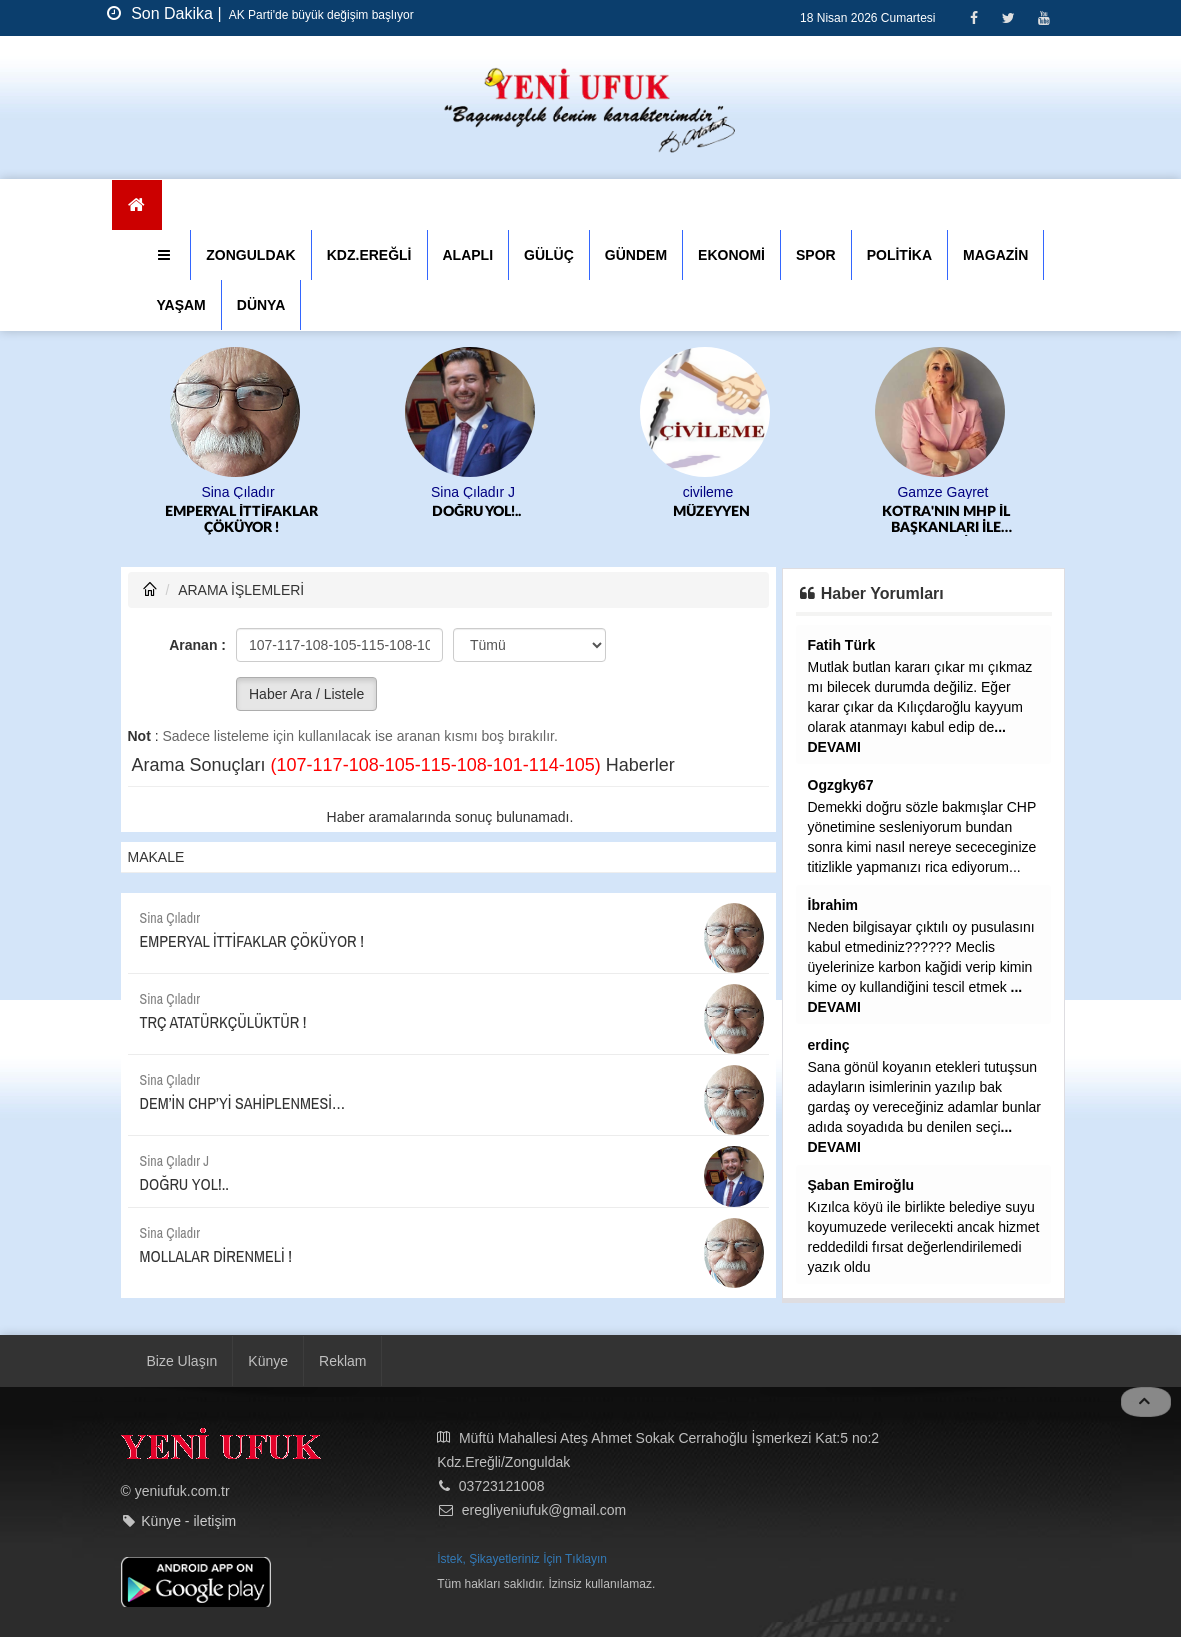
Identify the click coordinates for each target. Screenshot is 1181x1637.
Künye (268, 1361)
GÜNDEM (636, 255)
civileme (708, 492)
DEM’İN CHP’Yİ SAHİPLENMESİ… (243, 1103)
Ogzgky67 (841, 785)
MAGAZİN (995, 255)
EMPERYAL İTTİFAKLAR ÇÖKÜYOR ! (241, 520)
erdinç (829, 1045)
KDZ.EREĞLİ (369, 255)
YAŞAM (181, 305)
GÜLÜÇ (549, 255)
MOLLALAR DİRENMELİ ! (216, 1256)
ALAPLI (468, 255)
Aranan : (197, 645)
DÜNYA (261, 305)
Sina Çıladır (237, 492)
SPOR (816, 255)
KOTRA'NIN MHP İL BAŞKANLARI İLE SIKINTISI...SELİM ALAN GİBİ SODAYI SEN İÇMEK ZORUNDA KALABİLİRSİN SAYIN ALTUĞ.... (946, 520)
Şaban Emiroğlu (861, 1185)
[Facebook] (973, 17)
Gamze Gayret (942, 492)
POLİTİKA (899, 255)
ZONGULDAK (250, 255)
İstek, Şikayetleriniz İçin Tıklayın (522, 1559)
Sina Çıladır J (473, 492)
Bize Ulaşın (182, 1361)
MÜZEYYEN (711, 512)
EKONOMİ (731, 255)
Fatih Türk (842, 645)
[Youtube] (1043, 17)
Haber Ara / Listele (306, 694)
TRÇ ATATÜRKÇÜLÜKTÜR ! (223, 1022)
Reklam (342, 1361)
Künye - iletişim (188, 1521)
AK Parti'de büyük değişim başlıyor (320, 15)
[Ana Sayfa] (137, 205)
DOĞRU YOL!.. (476, 512)
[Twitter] (1008, 17)
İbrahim (833, 905)
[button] (166, 255)
